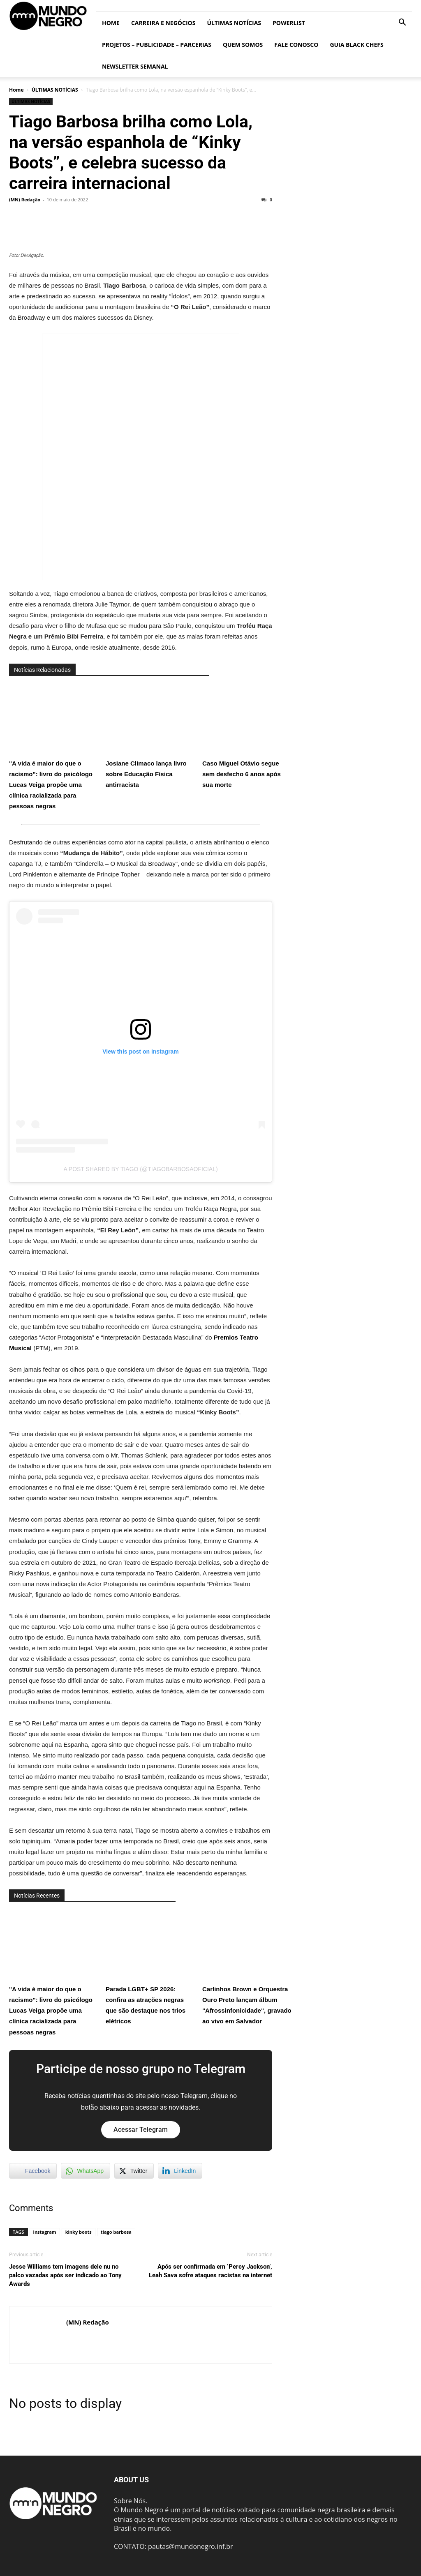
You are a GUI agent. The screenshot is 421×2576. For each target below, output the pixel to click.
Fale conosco (296, 44)
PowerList (289, 23)
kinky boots (78, 2232)
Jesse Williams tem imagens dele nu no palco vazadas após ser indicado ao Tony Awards (65, 2275)
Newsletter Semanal (135, 66)
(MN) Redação (24, 199)
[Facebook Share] (33, 2171)
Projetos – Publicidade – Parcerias (156, 44)
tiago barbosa (116, 2232)
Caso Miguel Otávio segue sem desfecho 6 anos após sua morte (247, 736)
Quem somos (243, 44)
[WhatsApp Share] (85, 2171)
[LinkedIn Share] (180, 2171)
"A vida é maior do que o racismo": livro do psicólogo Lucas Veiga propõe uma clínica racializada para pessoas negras (54, 746)
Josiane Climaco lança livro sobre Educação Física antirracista (151, 736)
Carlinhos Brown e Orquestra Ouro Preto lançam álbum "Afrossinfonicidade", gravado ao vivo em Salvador (247, 1967)
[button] (402, 23)
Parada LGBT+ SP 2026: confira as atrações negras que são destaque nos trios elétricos (151, 1967)
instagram (44, 2232)
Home (111, 23)
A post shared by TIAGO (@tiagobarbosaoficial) (140, 1169)
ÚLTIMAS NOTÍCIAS (234, 23)
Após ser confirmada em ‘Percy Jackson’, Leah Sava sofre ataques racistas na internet (210, 2271)
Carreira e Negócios (163, 23)
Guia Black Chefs (356, 44)
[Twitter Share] (134, 2171)
